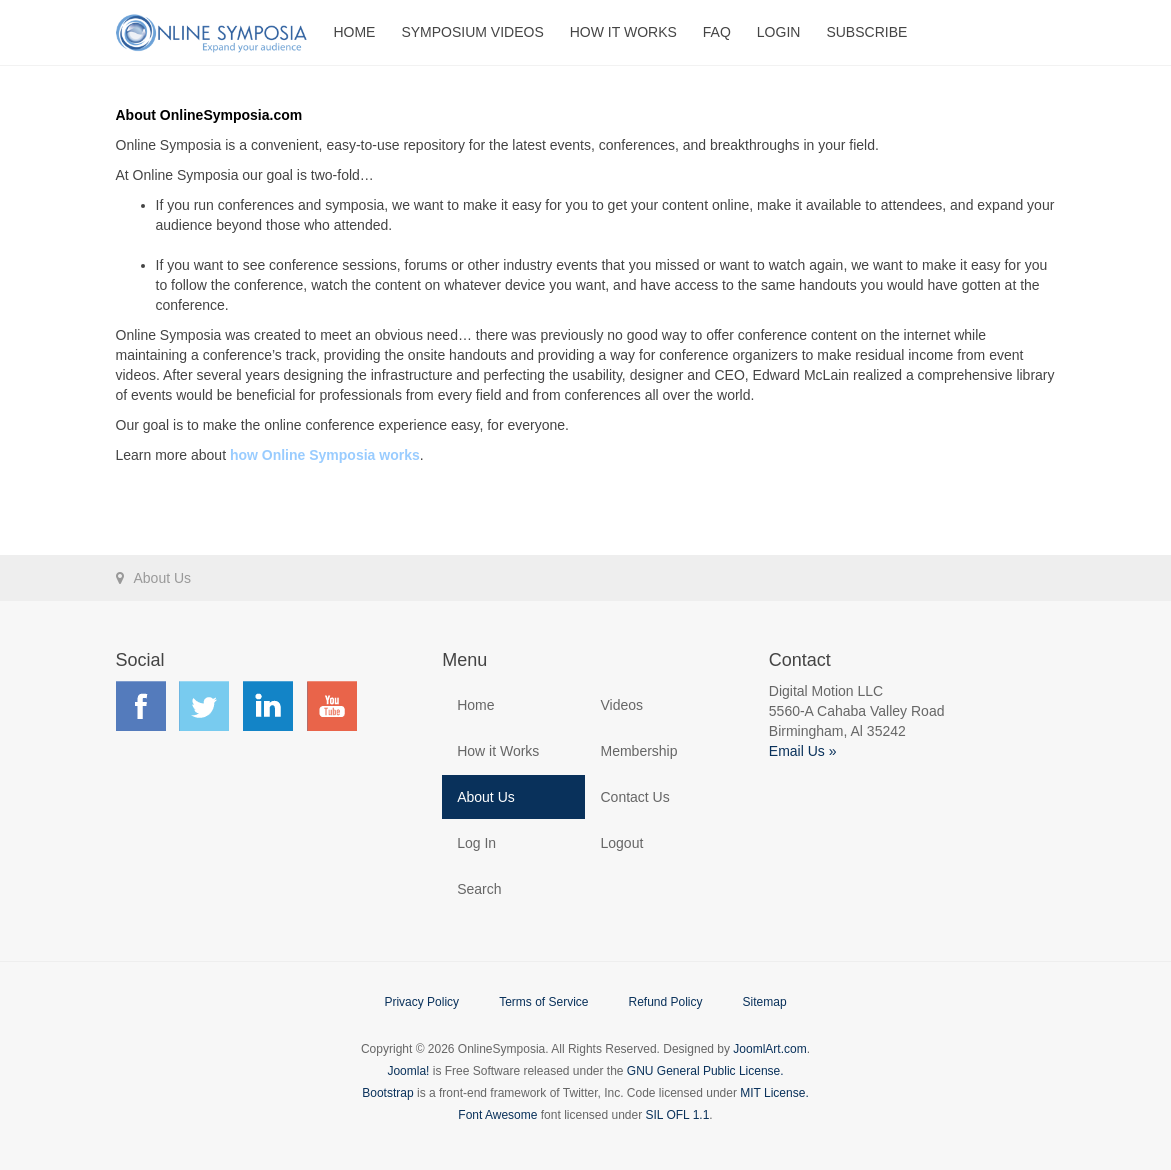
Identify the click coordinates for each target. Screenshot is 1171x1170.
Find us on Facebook (141, 706)
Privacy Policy (421, 1002)
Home (354, 32)
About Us (486, 797)
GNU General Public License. (705, 1071)
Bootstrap (387, 1093)
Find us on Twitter (204, 706)
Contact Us (634, 797)
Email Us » (803, 751)
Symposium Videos (472, 32)
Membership (638, 751)
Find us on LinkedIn (268, 706)
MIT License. (774, 1093)
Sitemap (765, 1002)
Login (779, 32)
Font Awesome (497, 1115)
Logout (621, 843)
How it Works (498, 751)
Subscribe (866, 32)
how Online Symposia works (325, 455)
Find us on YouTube (332, 706)
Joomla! (408, 1071)
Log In (476, 843)
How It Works (623, 32)
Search (479, 889)
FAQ (717, 32)
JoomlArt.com (769, 1049)
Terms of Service (543, 1002)
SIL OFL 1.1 (678, 1115)
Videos (621, 705)
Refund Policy (665, 1002)
